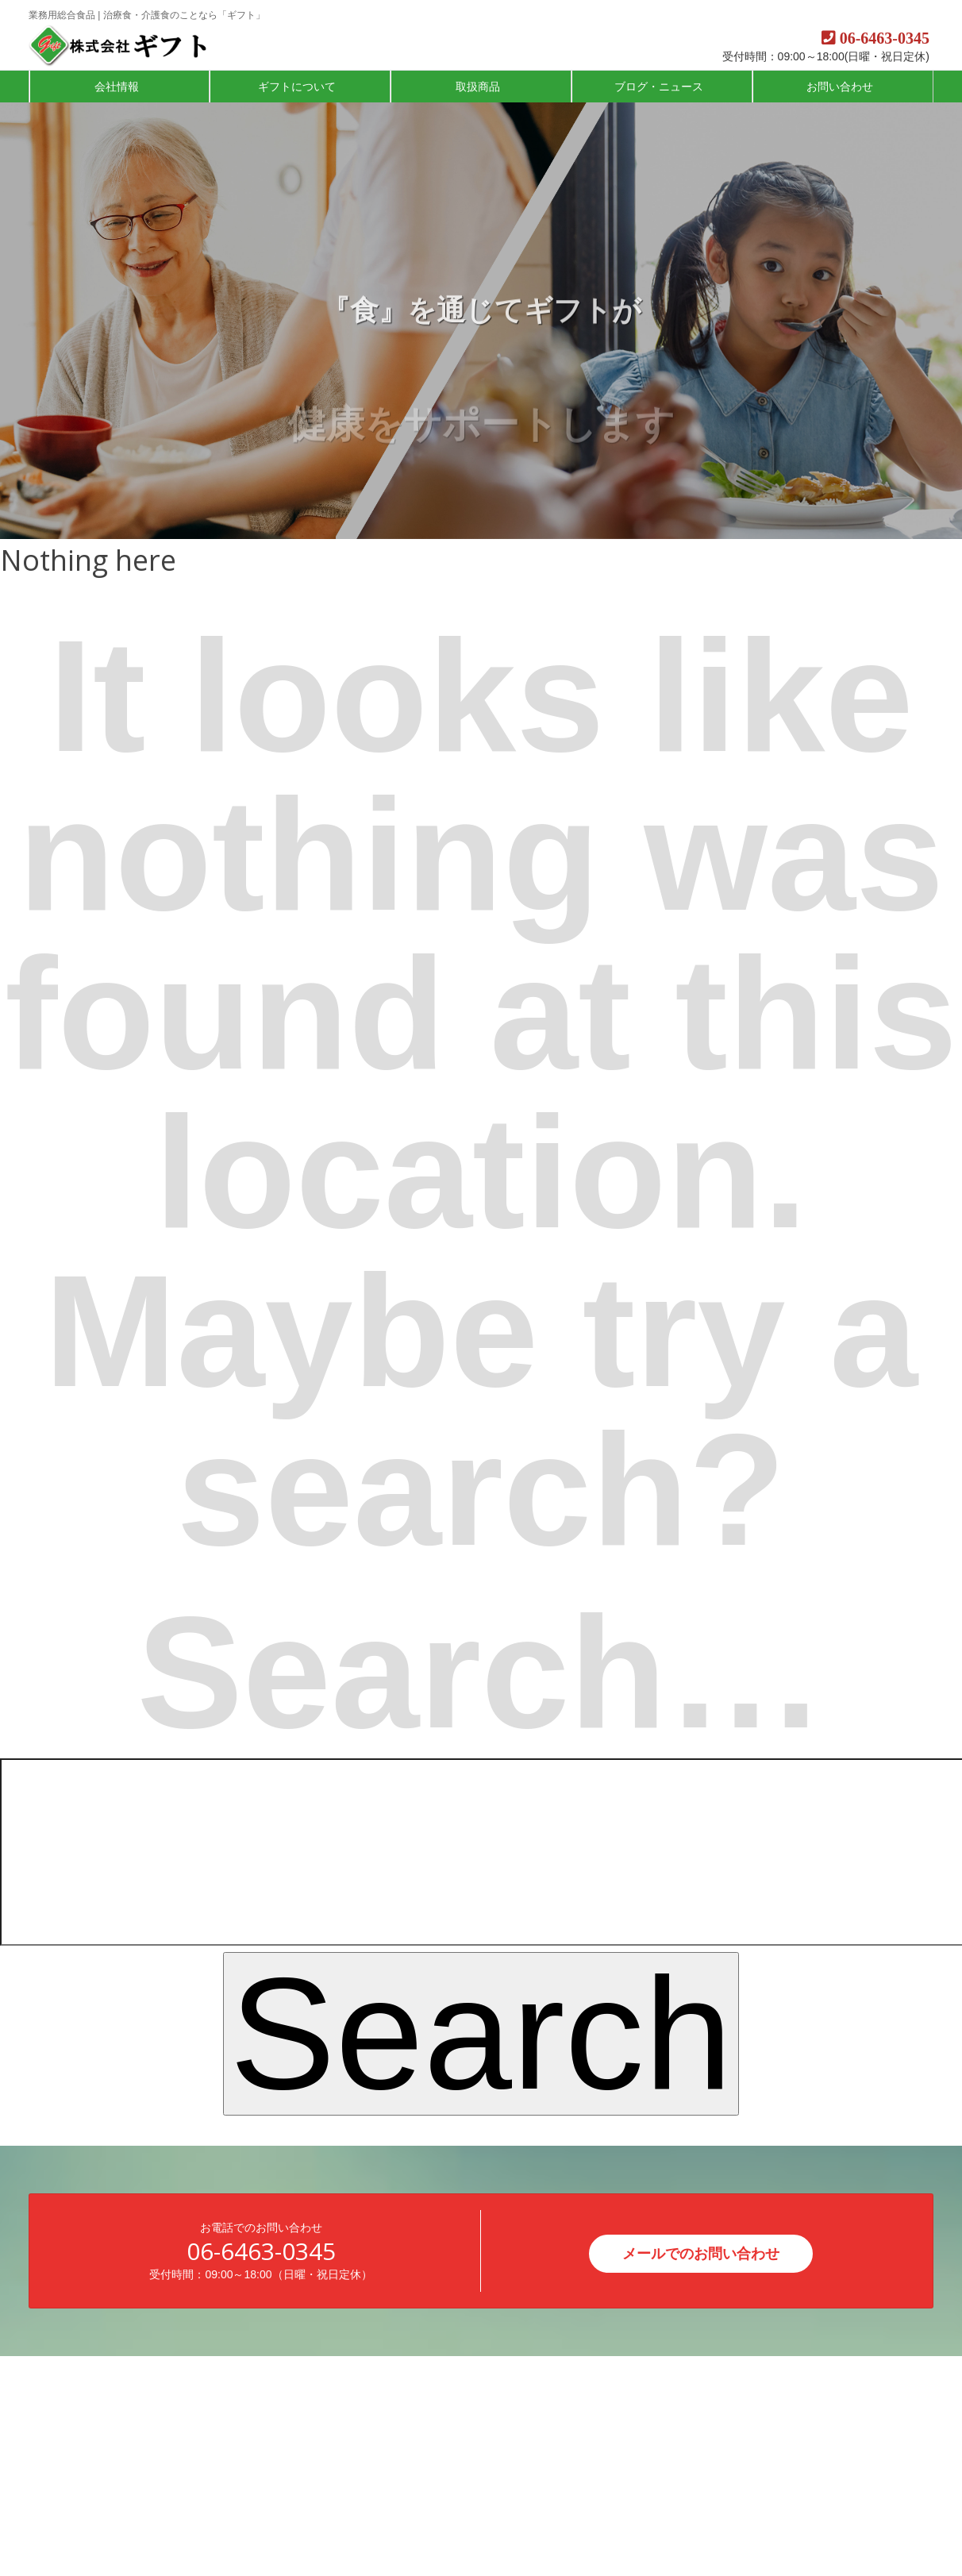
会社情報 (118, 86)
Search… (481, 1672)
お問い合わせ (841, 86)
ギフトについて (298, 86)
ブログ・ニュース (660, 86)
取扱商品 (479, 86)
